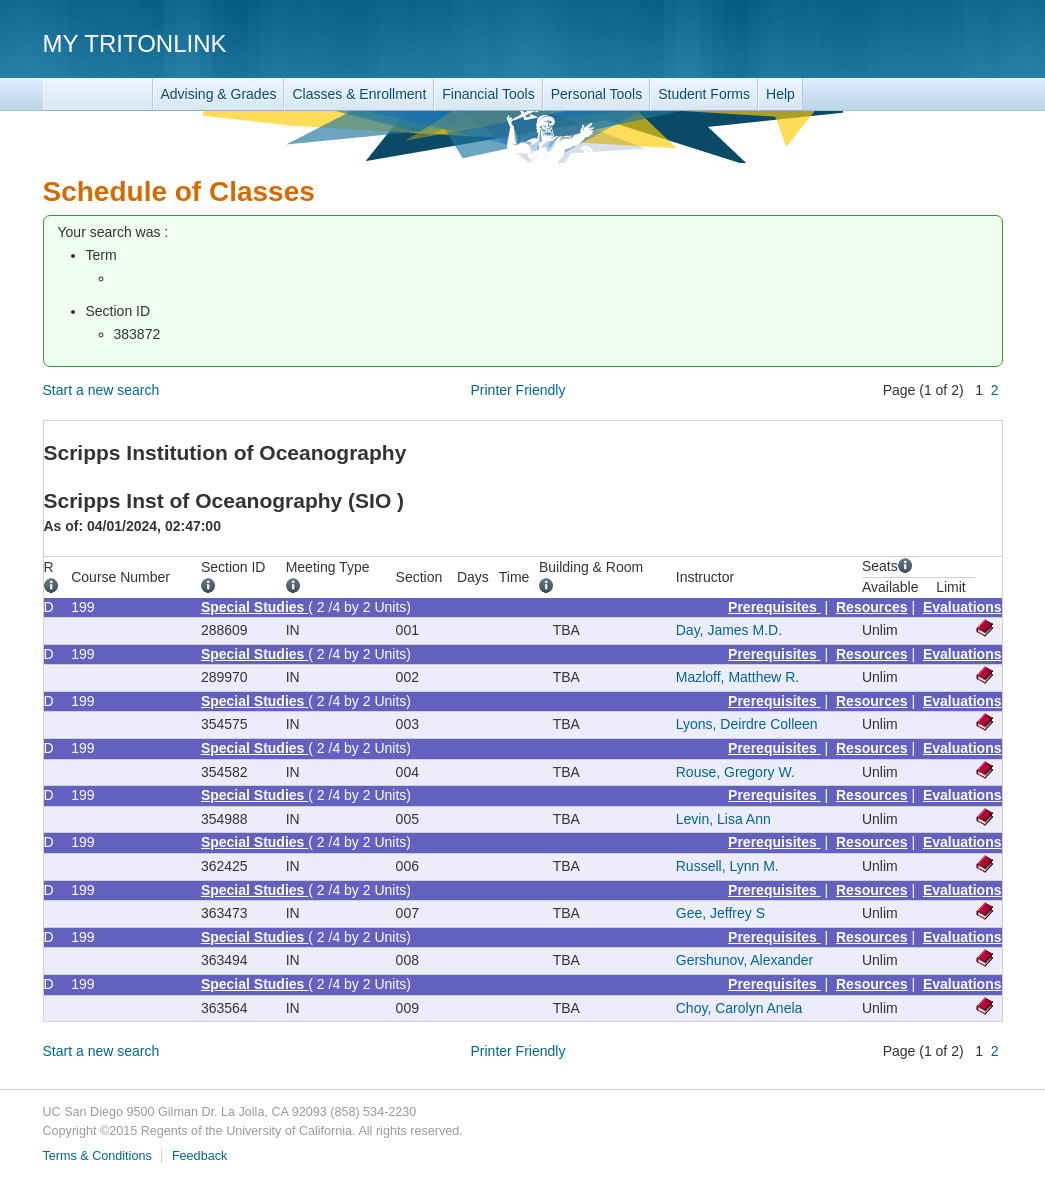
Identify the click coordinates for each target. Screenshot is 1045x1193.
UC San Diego (888, 42)
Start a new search (101, 390)
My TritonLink (135, 43)
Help (780, 94)
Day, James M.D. (729, 630)
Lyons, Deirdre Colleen (747, 724)
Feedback (199, 1156)
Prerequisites (774, 607)
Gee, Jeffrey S (720, 913)
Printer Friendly (518, 390)
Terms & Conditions (97, 1156)
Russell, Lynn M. (727, 866)
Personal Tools (597, 94)
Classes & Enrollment (359, 94)
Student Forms (704, 94)
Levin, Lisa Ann (723, 819)
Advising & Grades (219, 94)
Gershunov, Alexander (745, 960)
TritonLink (98, 94)
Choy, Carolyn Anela (739, 1008)
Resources (872, 607)
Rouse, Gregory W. (735, 772)
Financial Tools (488, 94)
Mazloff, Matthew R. (737, 677)
